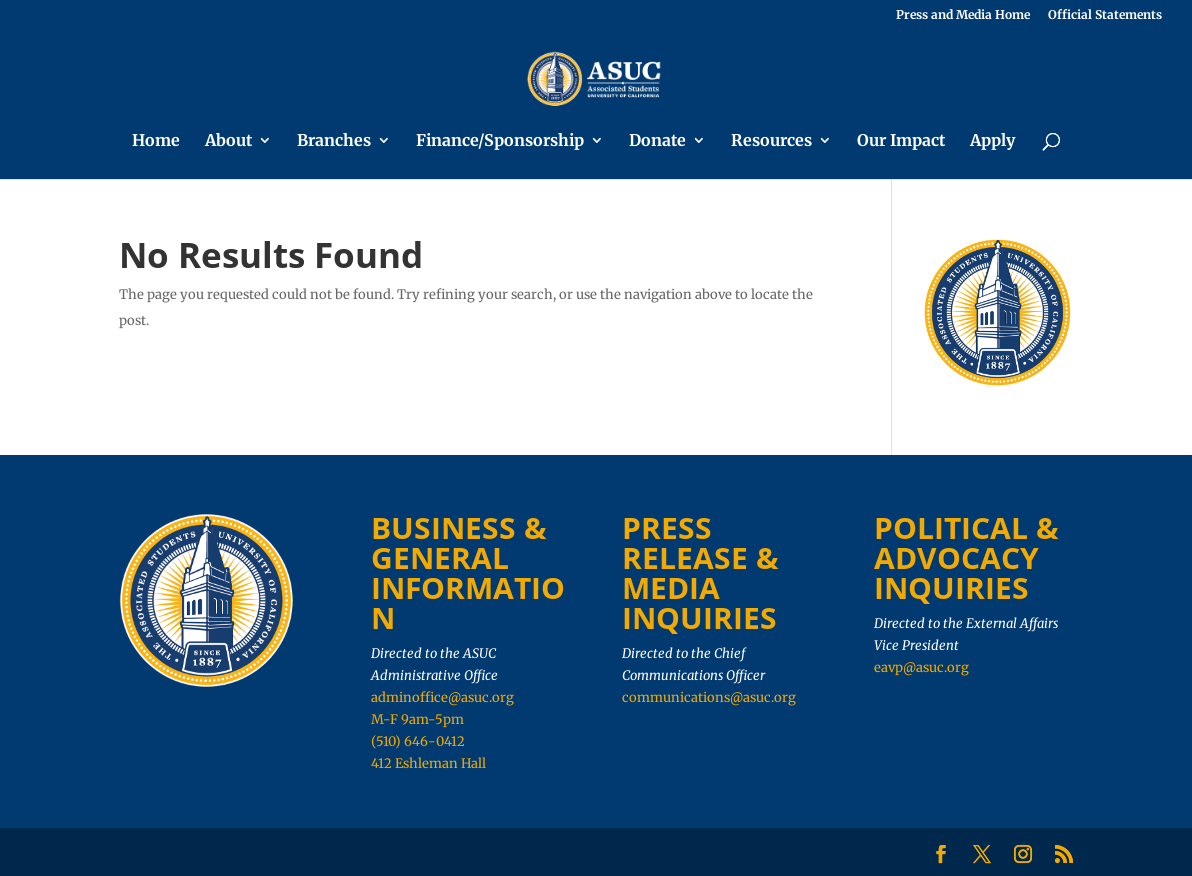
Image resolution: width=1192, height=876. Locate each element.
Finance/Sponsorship (500, 141)
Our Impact (901, 141)
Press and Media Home (963, 15)
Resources (771, 141)
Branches (334, 141)
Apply (992, 141)
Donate (657, 141)
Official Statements (1105, 15)
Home (156, 141)
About (228, 141)
